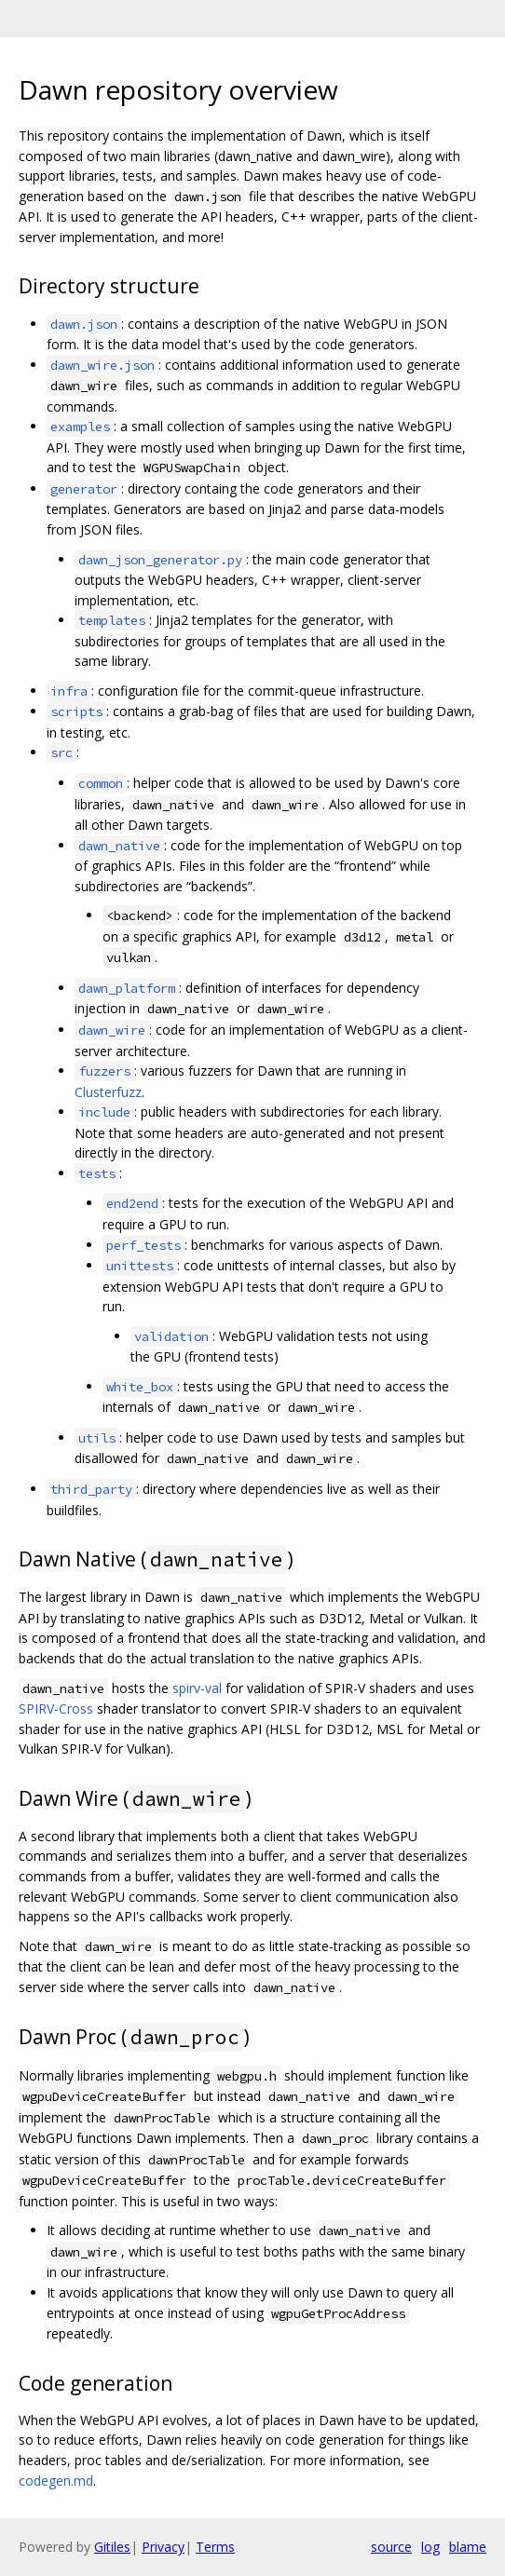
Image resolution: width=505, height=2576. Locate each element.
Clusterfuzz (108, 1092)
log (430, 2547)
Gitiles (112, 2547)
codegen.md (56, 2480)
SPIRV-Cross (56, 1708)
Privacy (163, 2547)
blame (467, 2547)
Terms (215, 2547)
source (391, 2547)
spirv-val (197, 1688)
